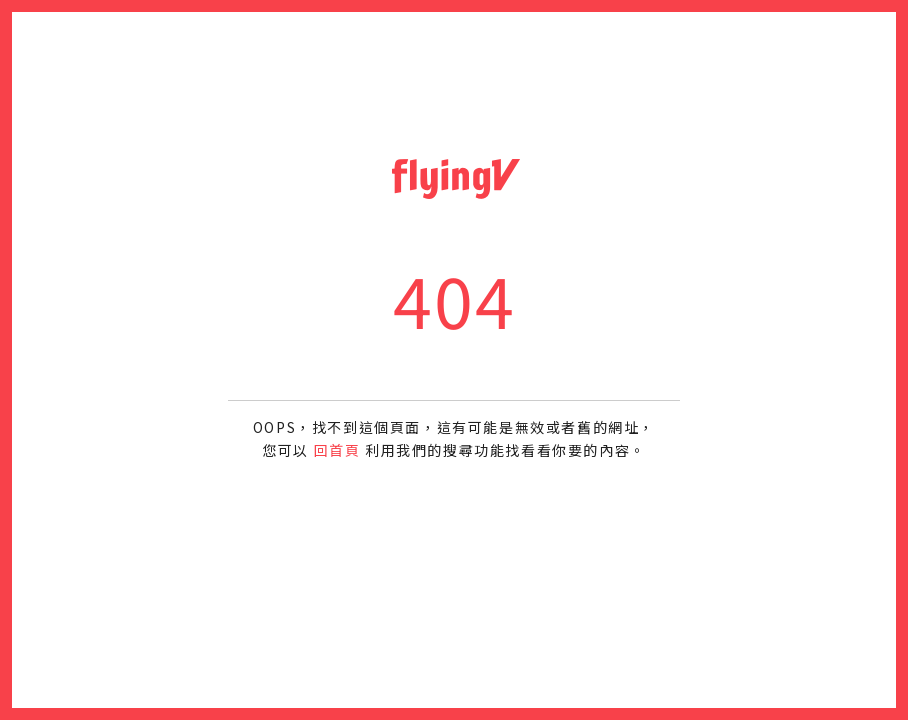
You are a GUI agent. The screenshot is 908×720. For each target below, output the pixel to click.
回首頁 (337, 450)
